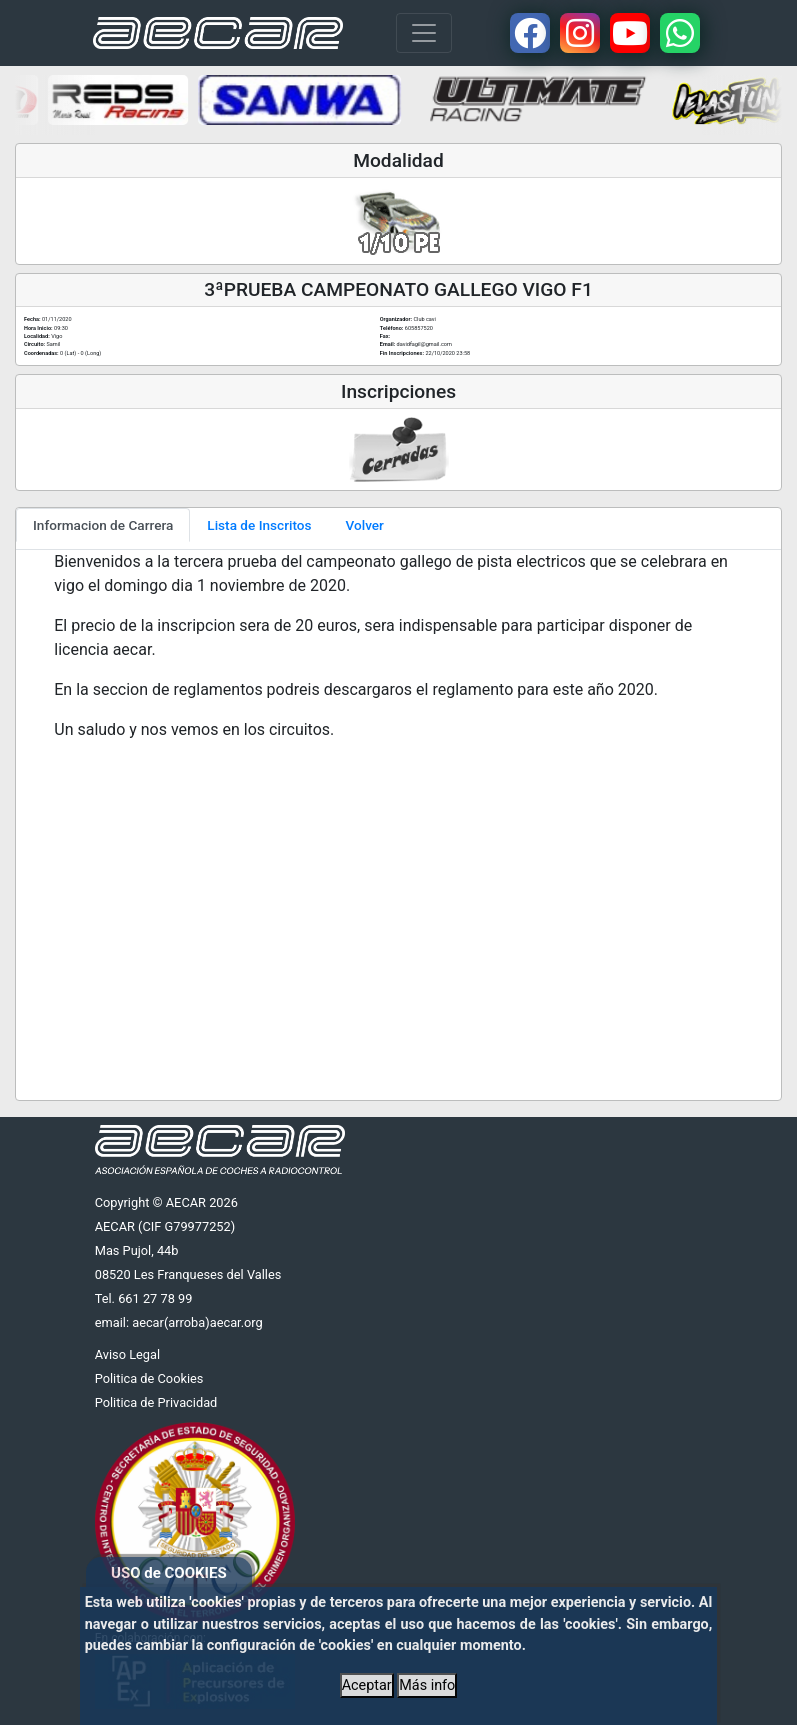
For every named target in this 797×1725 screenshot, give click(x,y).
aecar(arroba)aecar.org (197, 1322)
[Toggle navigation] (424, 33)
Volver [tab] (365, 525)
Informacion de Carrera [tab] (103, 525)
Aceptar (367, 1685)
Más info (427, 1685)
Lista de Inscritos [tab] (259, 525)
